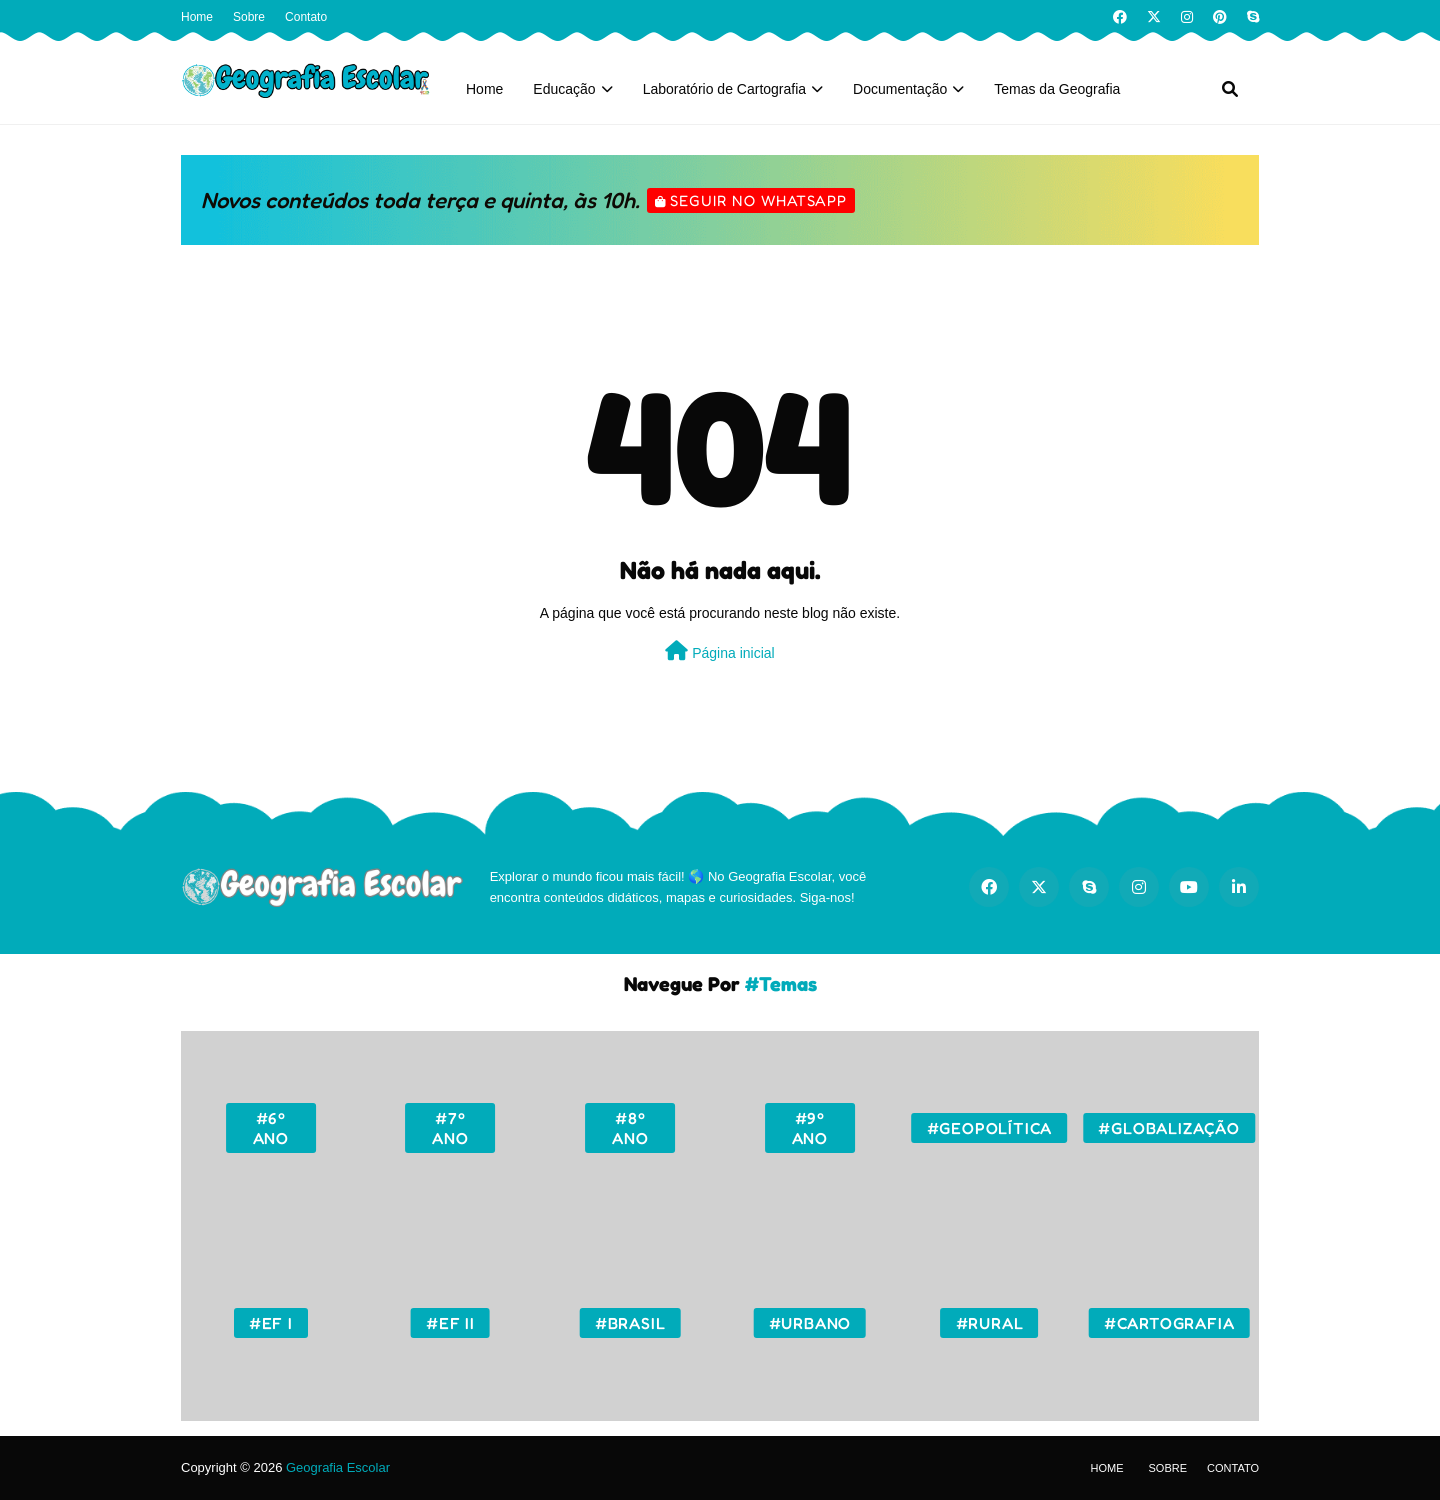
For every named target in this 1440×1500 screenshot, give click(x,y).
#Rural (990, 1323)
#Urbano (810, 1323)
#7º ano (450, 1128)
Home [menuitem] (484, 89)
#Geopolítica (990, 1128)
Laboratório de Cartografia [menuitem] (724, 89)
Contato (306, 17)
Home (197, 17)
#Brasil (630, 1323)
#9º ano (810, 1128)
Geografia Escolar (338, 1467)
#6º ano (271, 1128)
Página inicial (719, 651)
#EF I (271, 1323)
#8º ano (630, 1128)
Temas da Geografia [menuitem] (1057, 89)
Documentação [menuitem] (900, 89)
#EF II (450, 1323)
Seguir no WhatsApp (758, 200)
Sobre (249, 17)
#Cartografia (1169, 1323)
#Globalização (1168, 1128)
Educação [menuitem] (564, 89)
